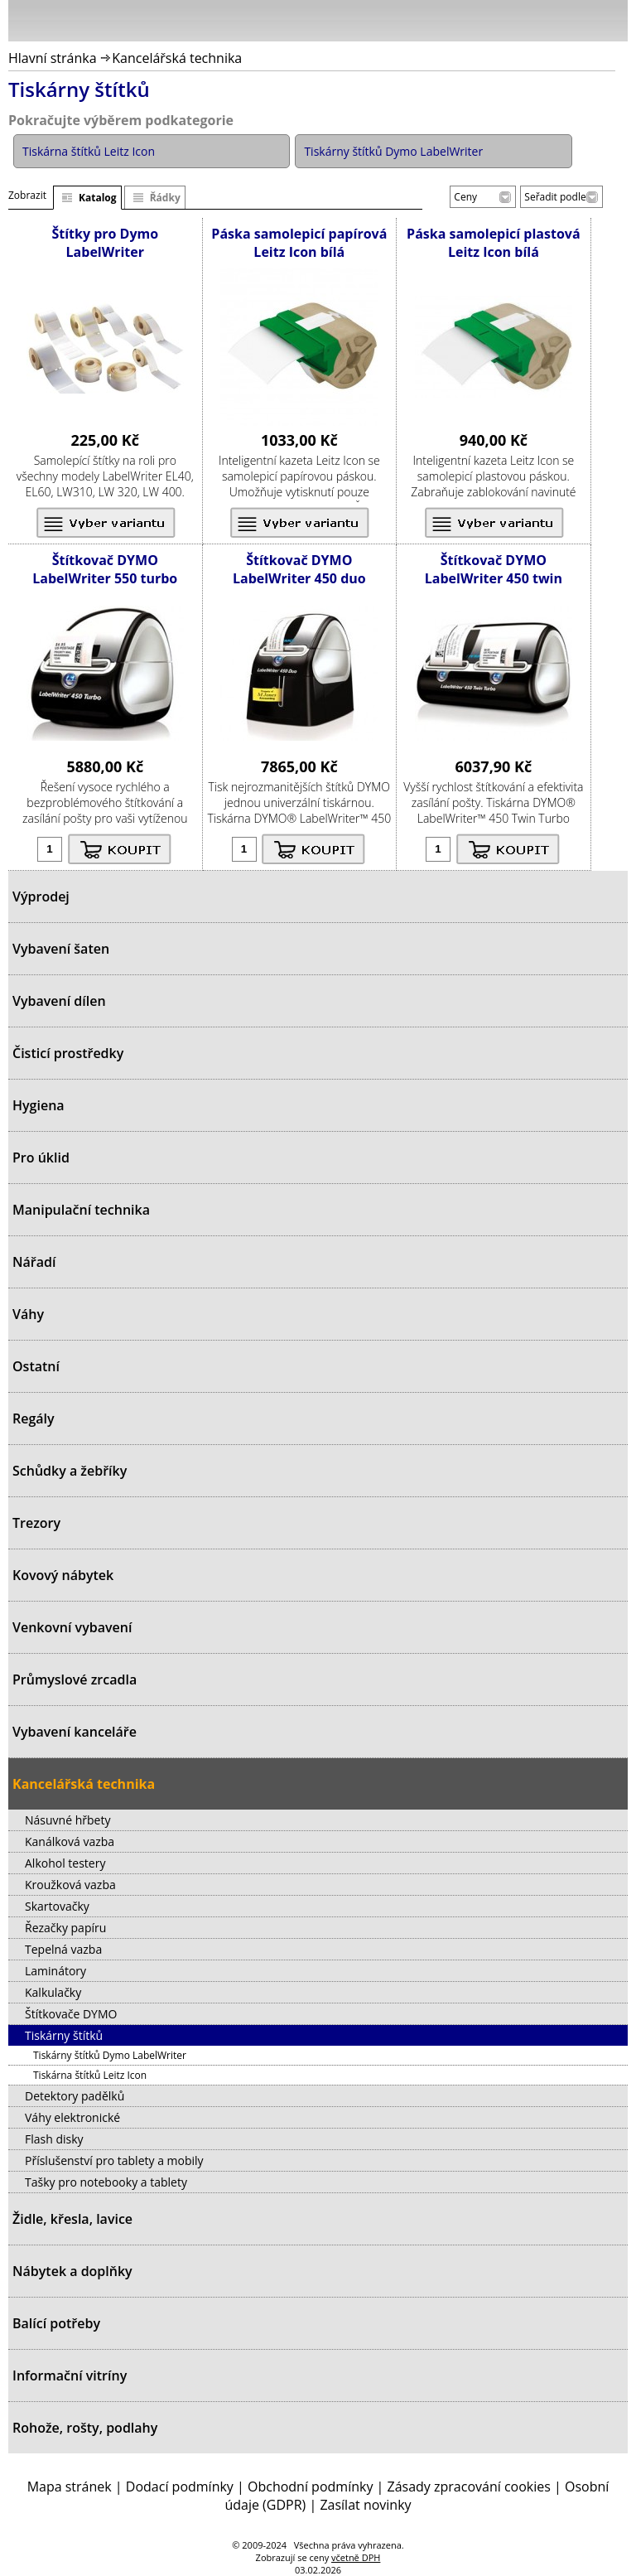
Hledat (565, 24)
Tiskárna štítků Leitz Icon (90, 2075)
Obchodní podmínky (310, 2486)
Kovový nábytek (62, 1575)
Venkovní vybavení (72, 1627)
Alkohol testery (65, 1863)
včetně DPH (355, 2557)
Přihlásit (528, 20)
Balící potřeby (56, 2323)
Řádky (165, 198)
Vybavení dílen (59, 1001)
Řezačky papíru (65, 1928)
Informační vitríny (69, 2375)
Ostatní (36, 1366)
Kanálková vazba (69, 1841)
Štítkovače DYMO (71, 2014)
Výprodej (41, 896)
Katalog (98, 198)
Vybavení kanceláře (74, 1732)
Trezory (36, 1523)
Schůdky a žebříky (69, 1471)
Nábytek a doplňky (72, 2271)
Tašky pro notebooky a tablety (106, 2182)
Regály (33, 1418)
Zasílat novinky (365, 2505)
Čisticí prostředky (67, 1053)
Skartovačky (57, 1906)
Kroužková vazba (70, 1884)
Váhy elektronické (72, 2117)
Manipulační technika (81, 1210)
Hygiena (38, 1105)
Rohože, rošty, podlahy (84, 2428)
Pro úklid (41, 1157)
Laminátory (55, 1971)
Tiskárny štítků (64, 2035)
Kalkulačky (53, 1992)
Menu (25, 24)
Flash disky (54, 2139)
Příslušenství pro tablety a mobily (114, 2160)
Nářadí (33, 1262)
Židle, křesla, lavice (72, 2219)
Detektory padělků (74, 2096)
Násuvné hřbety (67, 1820)
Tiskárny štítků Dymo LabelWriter (109, 2055)
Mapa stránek (69, 2486)
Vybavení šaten (60, 949)
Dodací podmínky (180, 2486)
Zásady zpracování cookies (469, 2486)
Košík (611, 20)
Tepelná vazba (63, 1949)
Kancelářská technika (177, 58)
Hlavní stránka (52, 58)
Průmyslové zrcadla (74, 1679)
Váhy (28, 1314)
